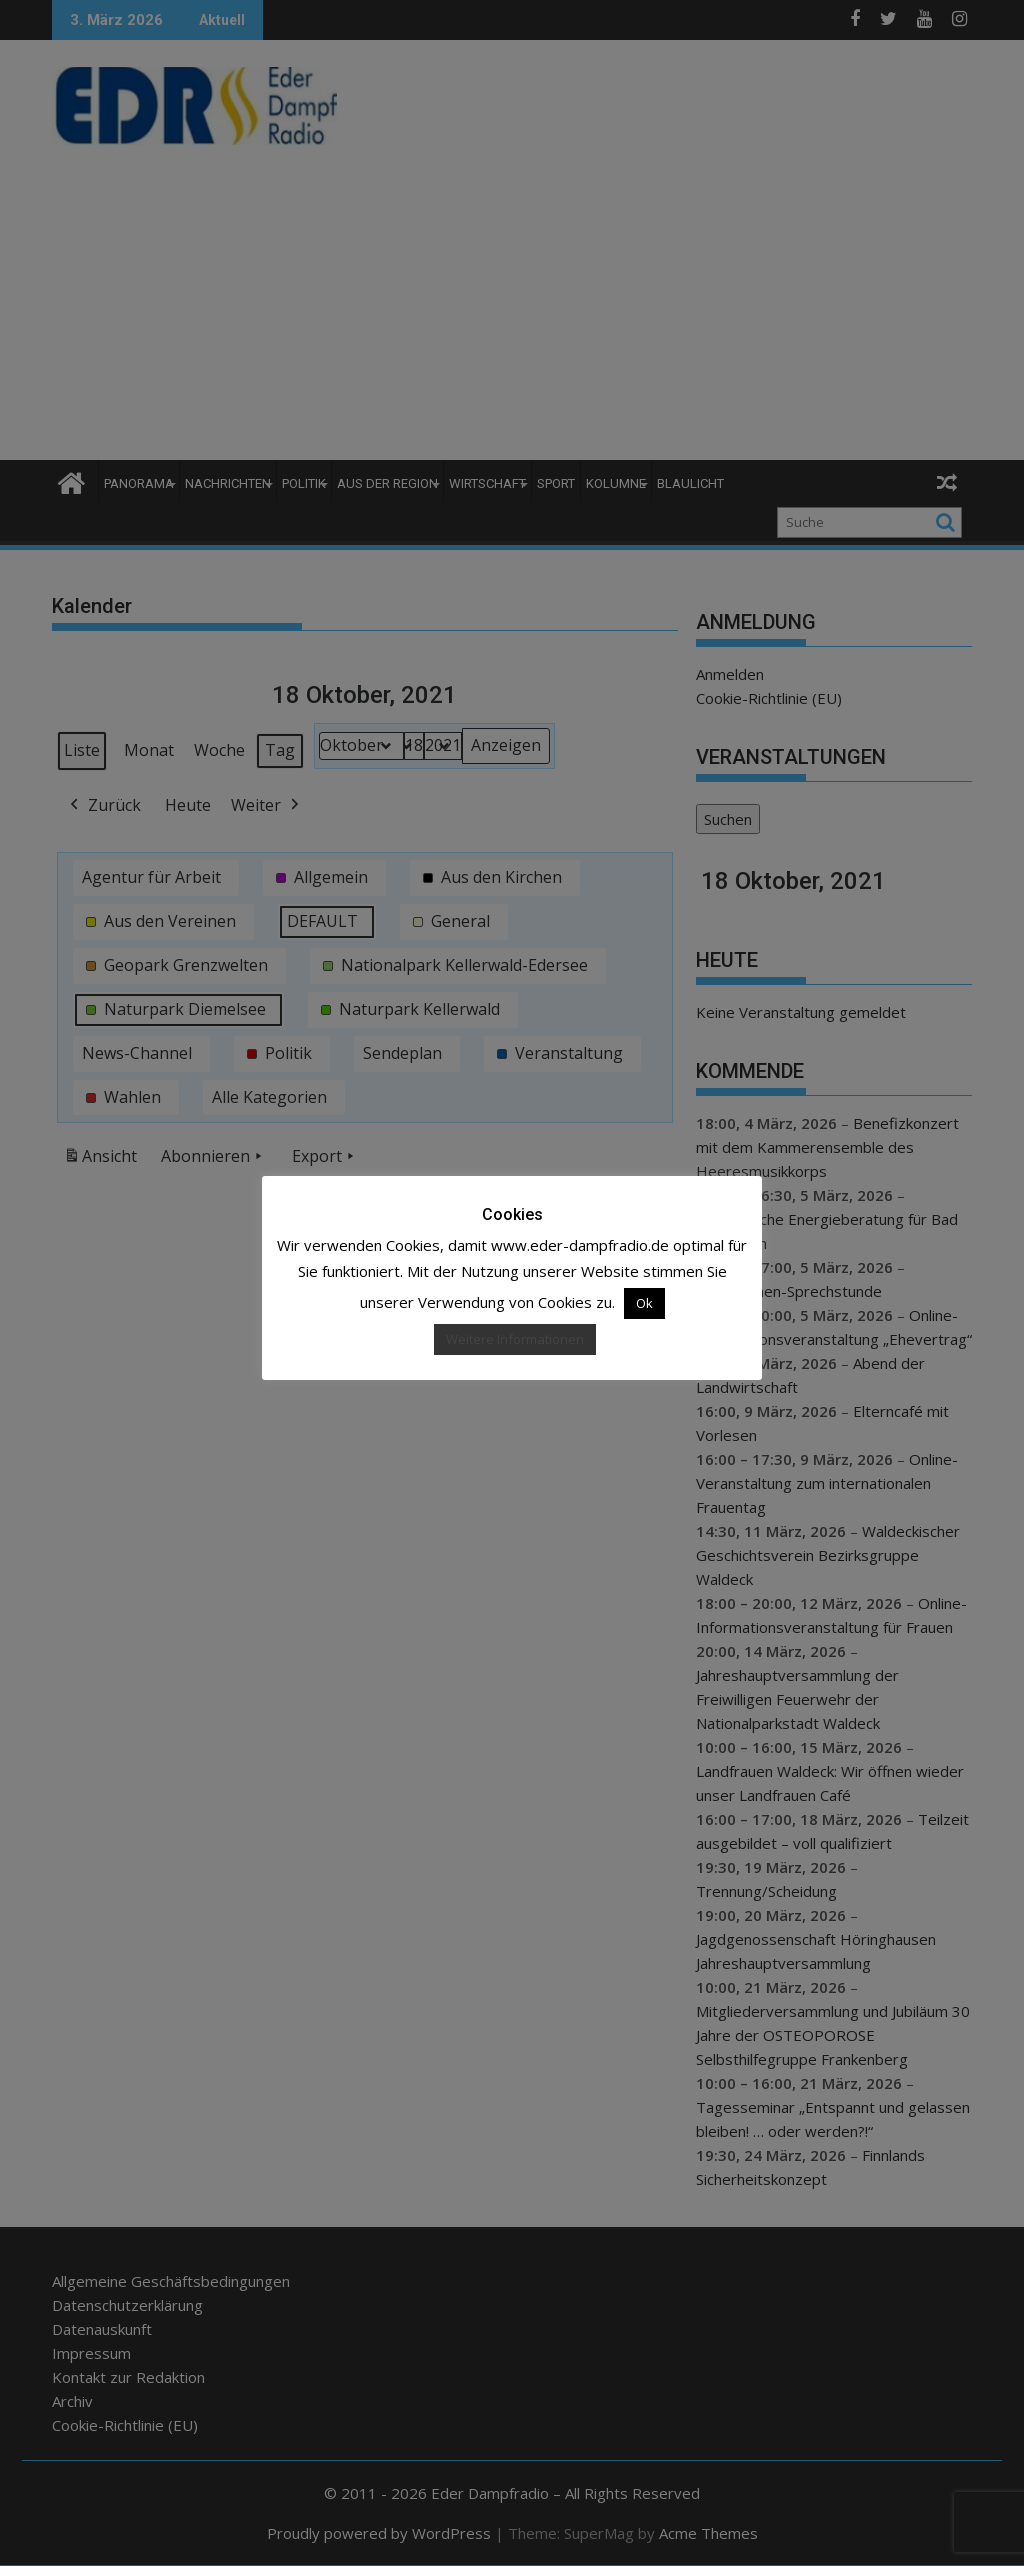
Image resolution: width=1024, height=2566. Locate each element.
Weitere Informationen (515, 1339)
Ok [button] (644, 1303)
